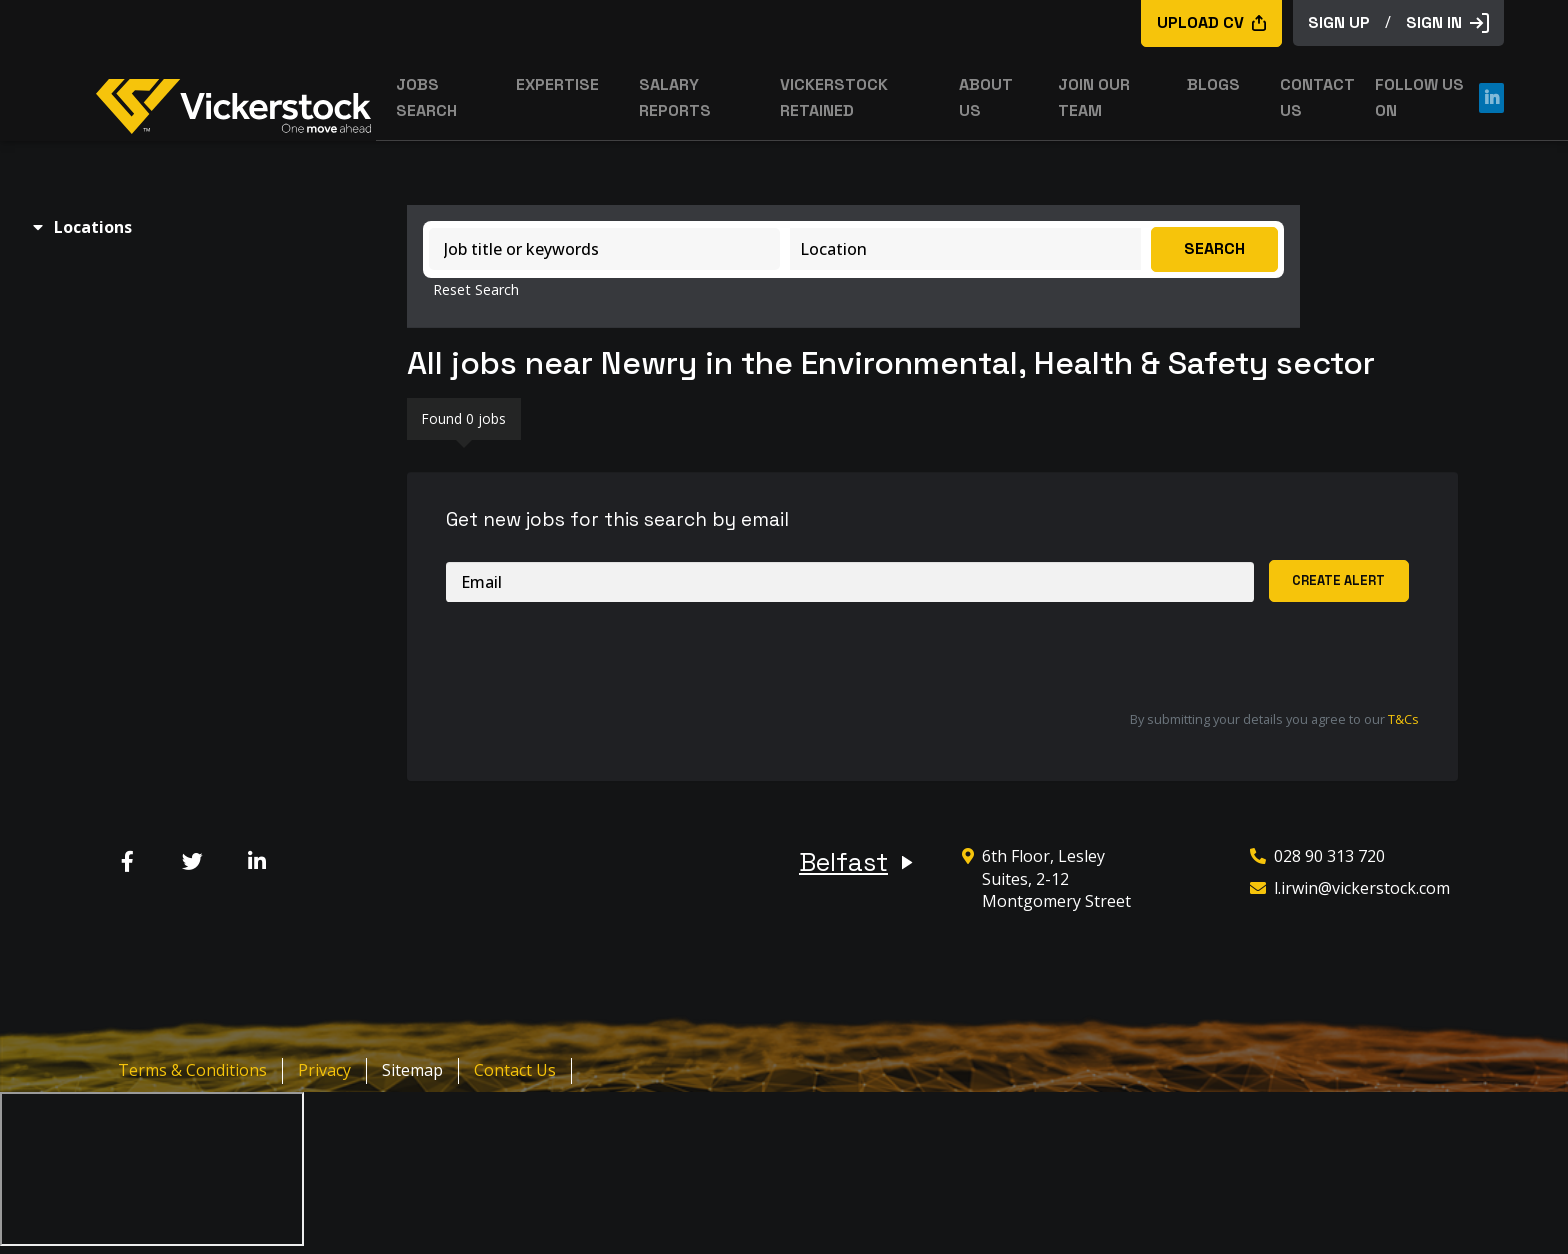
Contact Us (515, 1070)
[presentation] (598, 657)
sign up (1339, 22)
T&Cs (1403, 719)
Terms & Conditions (192, 1070)
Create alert (1338, 580)
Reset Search (476, 290)
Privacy (324, 1070)
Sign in (1447, 22)
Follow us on (1439, 97)
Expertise (557, 84)
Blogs (1213, 84)
